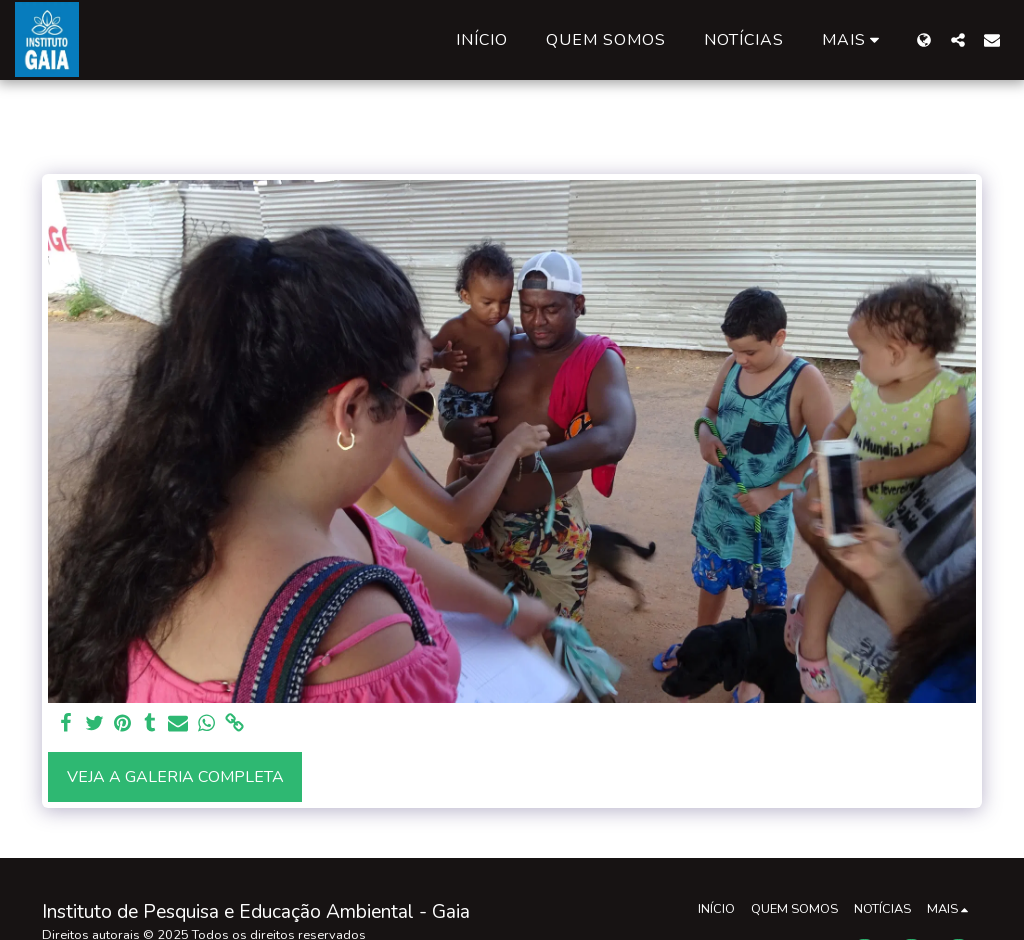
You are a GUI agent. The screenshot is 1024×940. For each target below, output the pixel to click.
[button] (958, 39)
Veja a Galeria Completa (175, 777)
